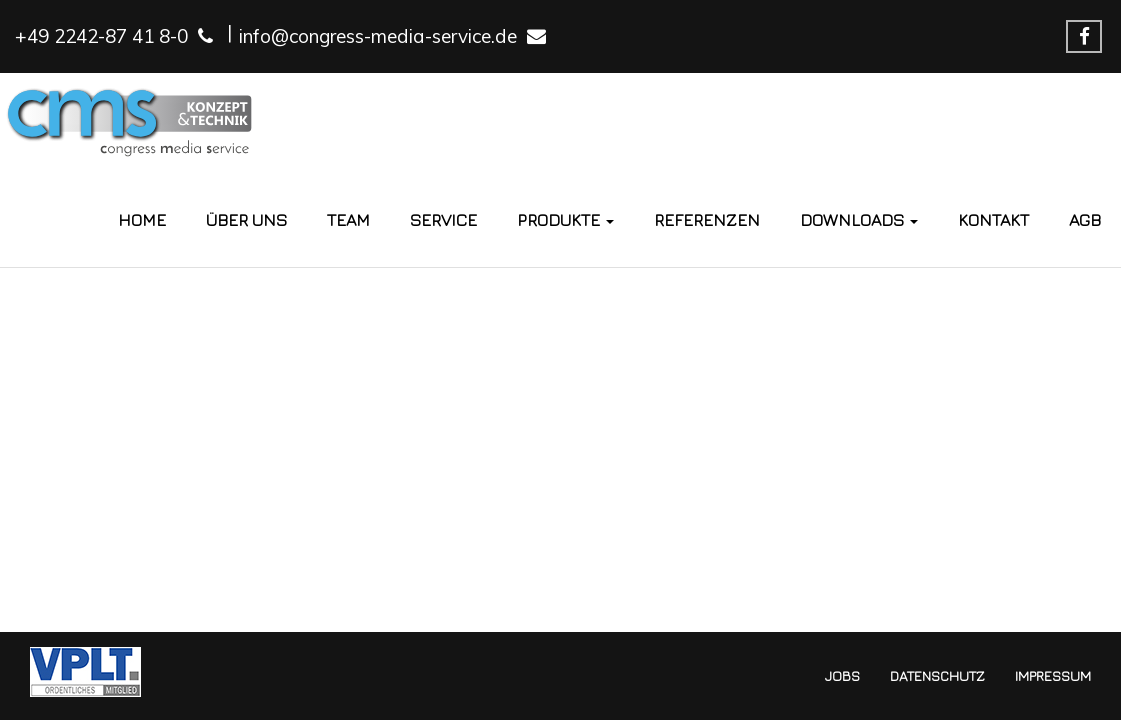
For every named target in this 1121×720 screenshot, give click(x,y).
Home (142, 220)
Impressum (1053, 675)
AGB (1085, 220)
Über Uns (246, 220)
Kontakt (993, 220)
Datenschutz (937, 675)
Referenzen (707, 220)
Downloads (859, 220)
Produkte (565, 220)
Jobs (842, 675)
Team (348, 220)
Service (443, 220)
